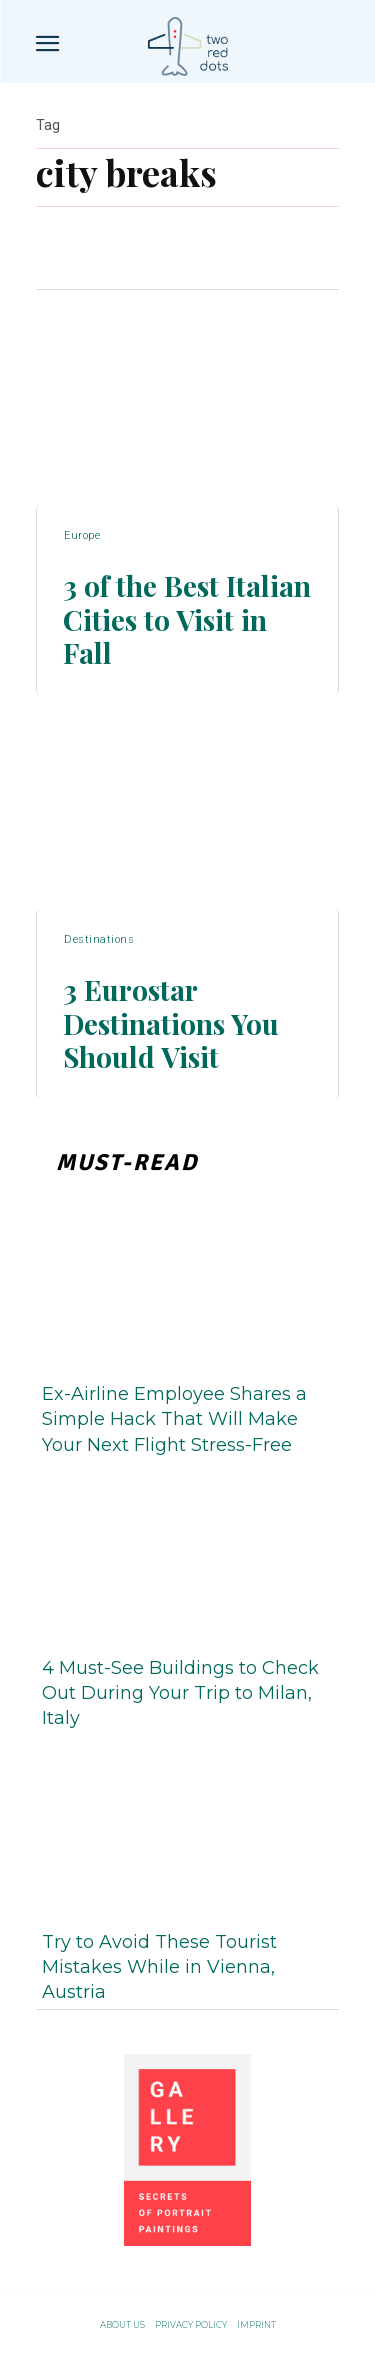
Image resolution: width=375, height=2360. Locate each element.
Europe (82, 535)
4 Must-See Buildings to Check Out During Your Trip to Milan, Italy (180, 1693)
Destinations (99, 939)
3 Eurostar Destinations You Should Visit (171, 1023)
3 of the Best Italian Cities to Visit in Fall (187, 619)
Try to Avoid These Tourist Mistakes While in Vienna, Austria (159, 1967)
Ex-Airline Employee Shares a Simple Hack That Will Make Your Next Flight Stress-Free (174, 1419)
